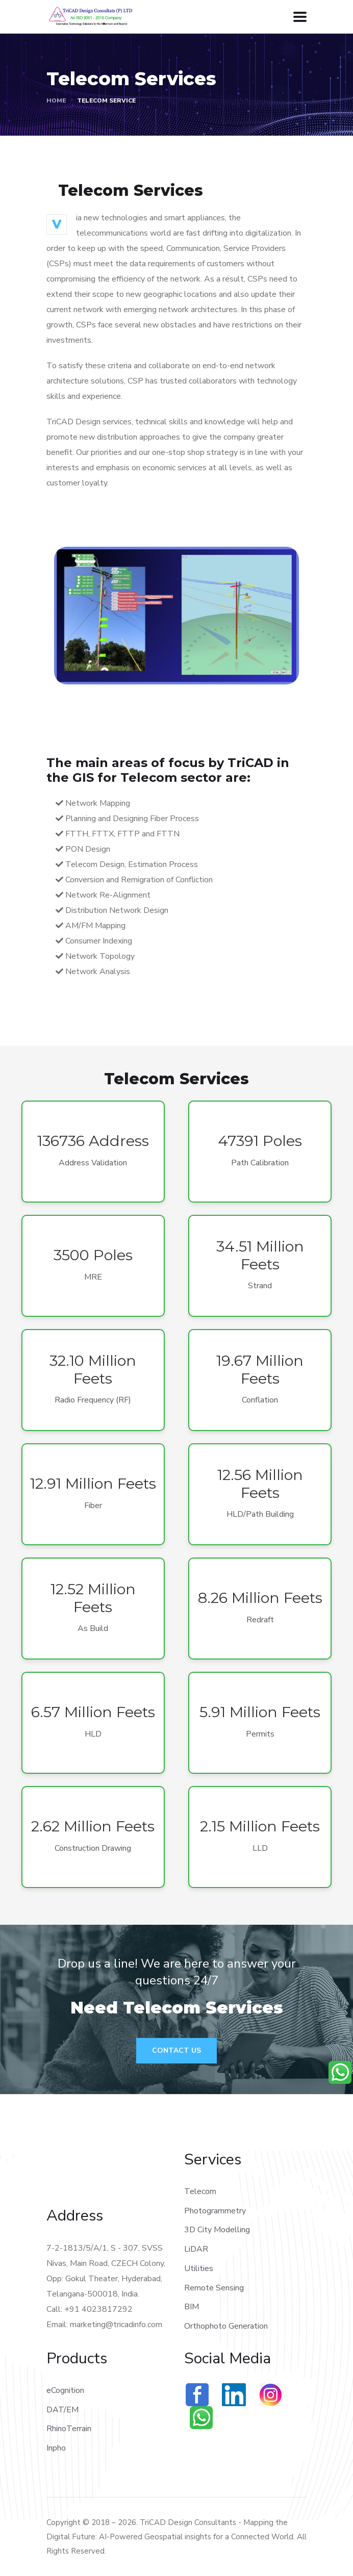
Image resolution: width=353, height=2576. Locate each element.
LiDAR (196, 2249)
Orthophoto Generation (226, 2326)
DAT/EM (62, 2409)
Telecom (200, 2191)
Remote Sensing (214, 2287)
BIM (191, 2306)
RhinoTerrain (68, 2428)
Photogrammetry (215, 2210)
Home (56, 100)
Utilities (198, 2268)
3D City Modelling (217, 2229)
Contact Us (176, 2050)
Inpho (56, 2448)
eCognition (65, 2390)
